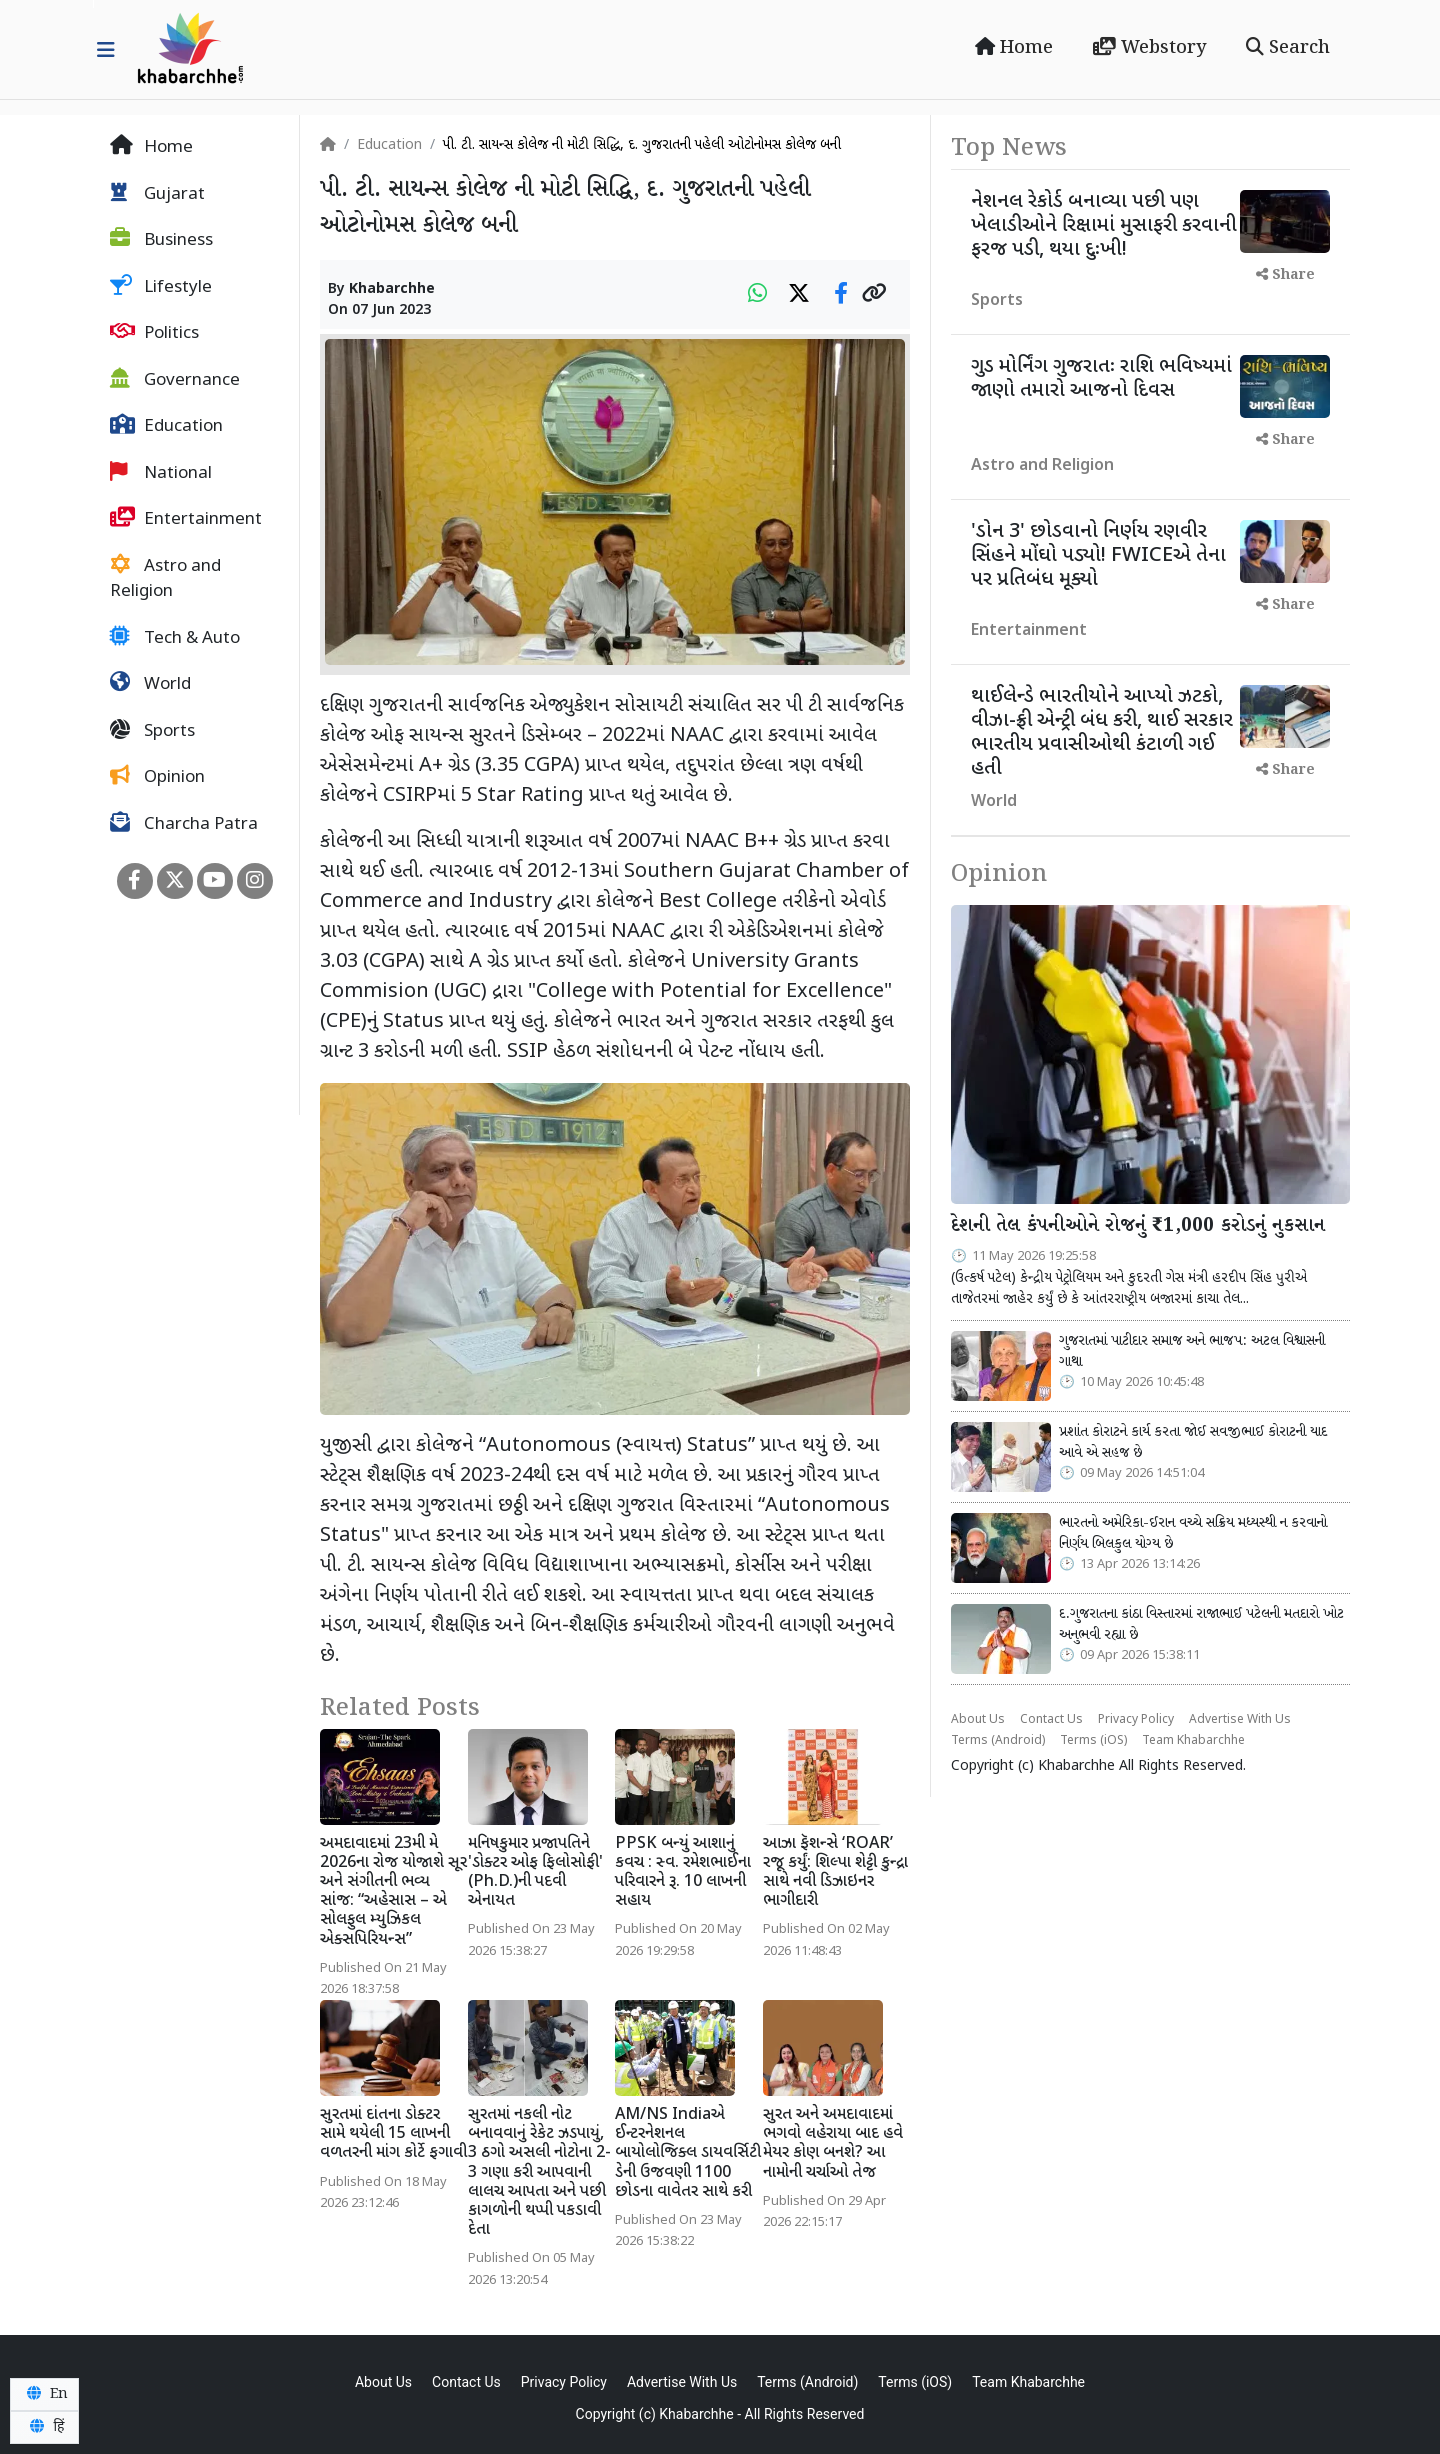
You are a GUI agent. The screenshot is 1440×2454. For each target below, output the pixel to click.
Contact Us (1051, 1720)
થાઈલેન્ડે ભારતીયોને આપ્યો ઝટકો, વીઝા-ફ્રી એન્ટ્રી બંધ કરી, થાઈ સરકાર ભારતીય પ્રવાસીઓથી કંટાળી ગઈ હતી (1102, 733)
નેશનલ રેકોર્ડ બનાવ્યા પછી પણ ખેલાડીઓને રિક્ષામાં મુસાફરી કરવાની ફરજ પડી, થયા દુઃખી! (1104, 226)
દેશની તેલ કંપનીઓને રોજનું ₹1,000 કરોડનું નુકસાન (1138, 1226)
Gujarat (157, 194)
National (161, 473)
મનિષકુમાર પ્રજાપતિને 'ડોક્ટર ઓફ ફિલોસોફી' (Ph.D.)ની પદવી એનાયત (535, 1873)
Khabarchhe (392, 289)
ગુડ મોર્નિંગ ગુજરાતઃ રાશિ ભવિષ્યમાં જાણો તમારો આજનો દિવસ (1101, 379)
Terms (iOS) (1093, 1741)
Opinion (157, 777)
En (44, 2394)
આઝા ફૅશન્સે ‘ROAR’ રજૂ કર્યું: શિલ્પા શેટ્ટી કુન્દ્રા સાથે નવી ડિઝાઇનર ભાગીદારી (835, 1873)
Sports (152, 731)
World (150, 684)
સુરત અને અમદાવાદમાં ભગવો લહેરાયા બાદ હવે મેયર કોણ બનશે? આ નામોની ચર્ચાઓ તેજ (833, 2144)
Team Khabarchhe (1193, 1741)
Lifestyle (161, 287)
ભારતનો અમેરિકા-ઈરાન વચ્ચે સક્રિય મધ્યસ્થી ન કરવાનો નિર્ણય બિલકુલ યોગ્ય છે (1193, 1534)
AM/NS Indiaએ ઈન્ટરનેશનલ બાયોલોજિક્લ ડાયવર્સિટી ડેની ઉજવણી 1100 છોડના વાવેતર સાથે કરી (688, 2154)
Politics (154, 333)
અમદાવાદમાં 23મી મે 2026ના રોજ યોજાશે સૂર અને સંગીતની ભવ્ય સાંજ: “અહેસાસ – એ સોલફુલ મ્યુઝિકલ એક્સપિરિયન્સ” (393, 1892)
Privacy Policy (1136, 1720)
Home (1014, 48)
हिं (44, 2427)
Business (161, 240)
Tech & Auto (175, 638)
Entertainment (186, 519)
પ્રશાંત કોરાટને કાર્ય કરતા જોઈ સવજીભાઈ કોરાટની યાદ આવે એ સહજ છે (1193, 1443)
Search (1288, 48)
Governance (175, 380)
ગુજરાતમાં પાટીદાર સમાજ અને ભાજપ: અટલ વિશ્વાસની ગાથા (1192, 1352)
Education (166, 426)
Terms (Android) (998, 1741)
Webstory (1149, 48)
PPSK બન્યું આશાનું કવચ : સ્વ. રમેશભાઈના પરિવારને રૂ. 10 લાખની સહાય (683, 1873)
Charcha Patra (184, 824)
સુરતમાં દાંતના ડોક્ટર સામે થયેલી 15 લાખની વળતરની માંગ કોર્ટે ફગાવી (393, 2134)
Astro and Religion (165, 579)
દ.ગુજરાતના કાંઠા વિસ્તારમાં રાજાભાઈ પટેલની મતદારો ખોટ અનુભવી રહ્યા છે (1201, 1625)
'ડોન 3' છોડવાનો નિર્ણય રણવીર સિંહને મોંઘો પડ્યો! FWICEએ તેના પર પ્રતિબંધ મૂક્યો (1098, 556)
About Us (978, 1720)
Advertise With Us (1240, 1720)
